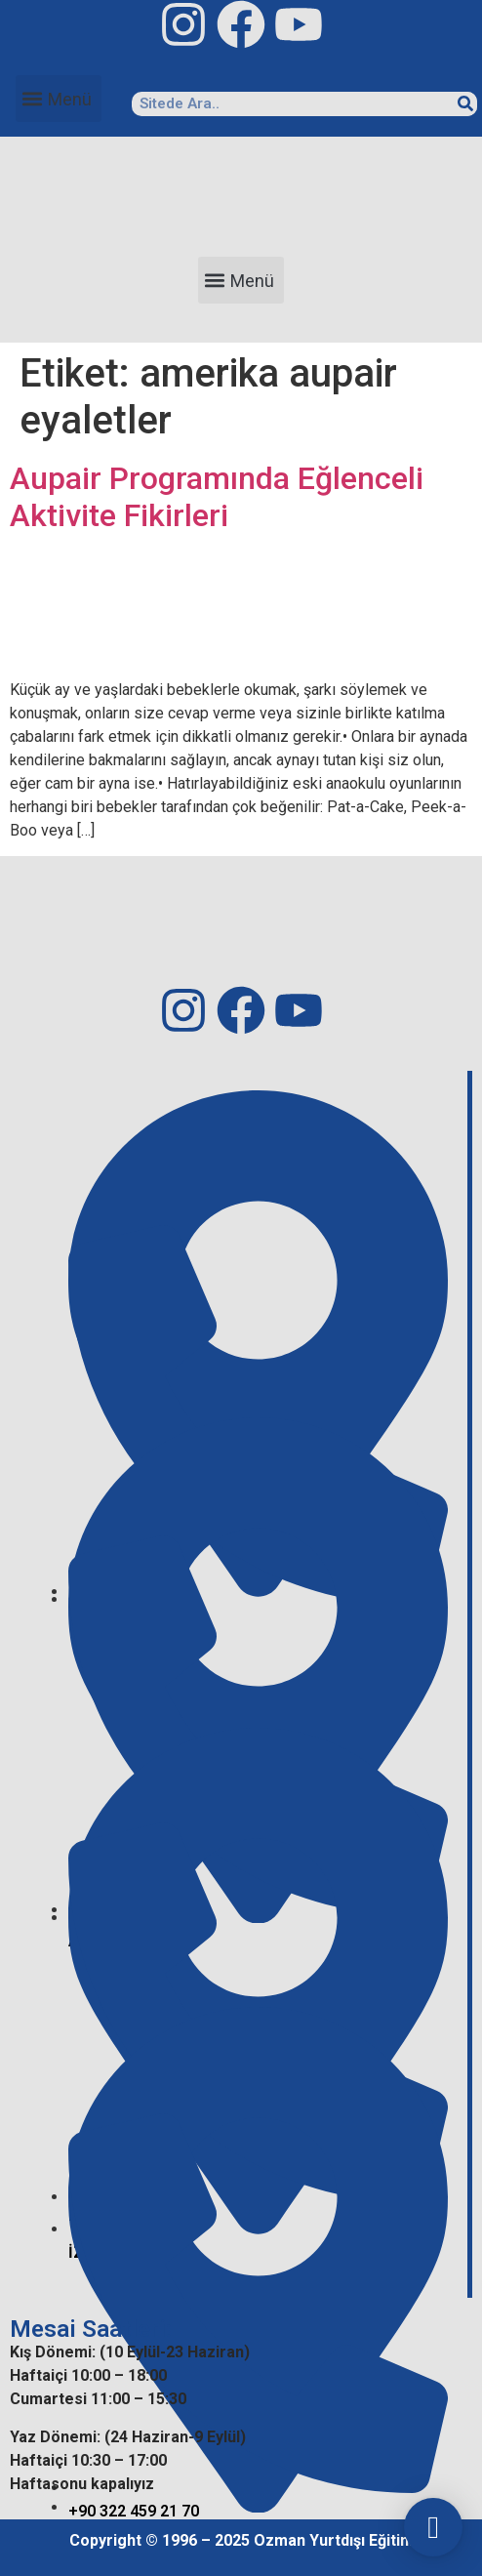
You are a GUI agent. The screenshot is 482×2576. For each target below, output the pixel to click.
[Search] (465, 104)
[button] (58, 98)
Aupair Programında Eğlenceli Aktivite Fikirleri (216, 497)
